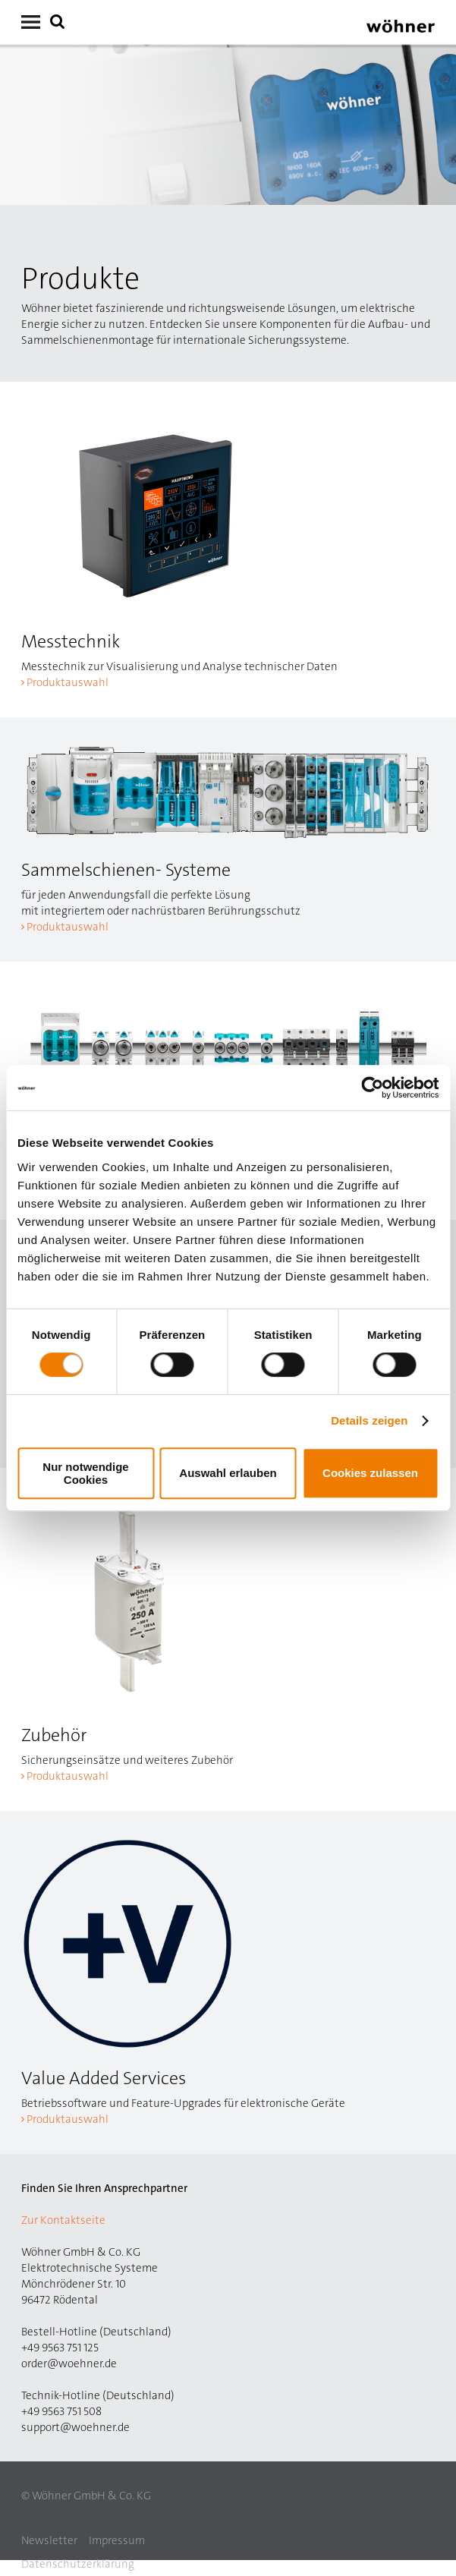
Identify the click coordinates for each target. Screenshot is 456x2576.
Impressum (117, 2540)
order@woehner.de (69, 2363)
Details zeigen (369, 1420)
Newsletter (49, 2540)
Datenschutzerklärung (77, 2563)
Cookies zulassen (370, 1472)
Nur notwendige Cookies (85, 1473)
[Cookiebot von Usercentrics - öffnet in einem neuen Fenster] (372, 1087)
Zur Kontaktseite (63, 2220)
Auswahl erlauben (227, 1472)
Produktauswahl (67, 682)
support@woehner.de (75, 2427)
